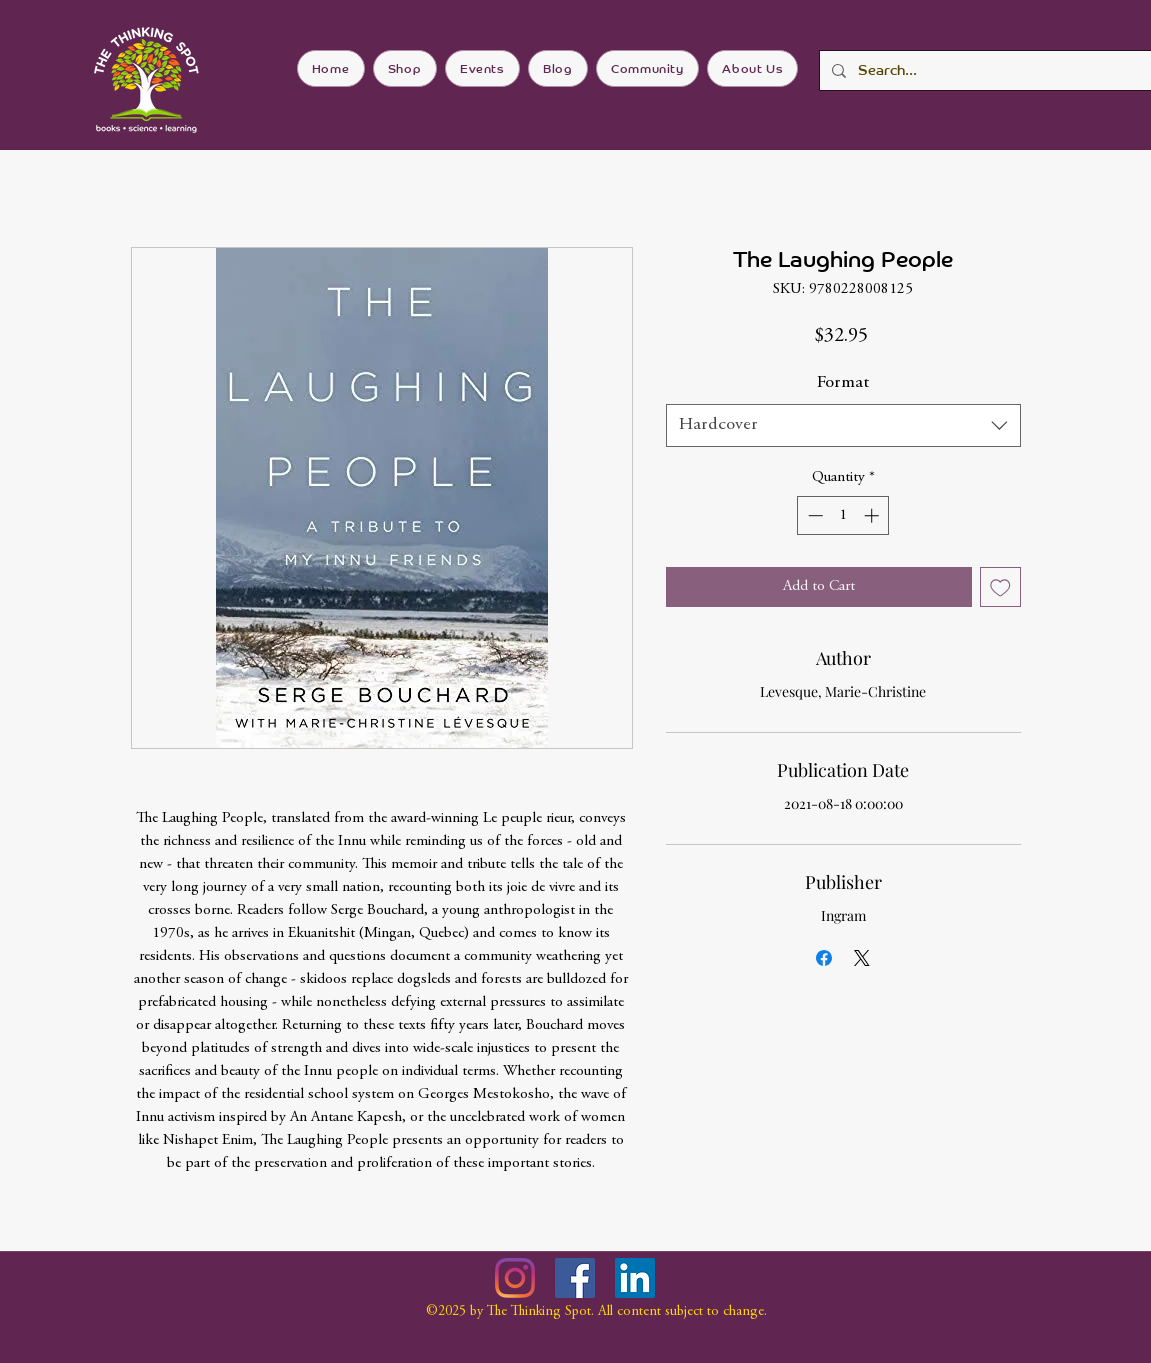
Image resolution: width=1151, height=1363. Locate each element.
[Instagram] (515, 1278)
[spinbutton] (843, 515)
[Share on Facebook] (824, 958)
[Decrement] (813, 515)
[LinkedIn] (635, 1278)
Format (843, 383)
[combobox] (843, 425)
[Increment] (873, 515)
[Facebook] (575, 1278)
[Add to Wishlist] (1000, 587)
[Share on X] (862, 958)
